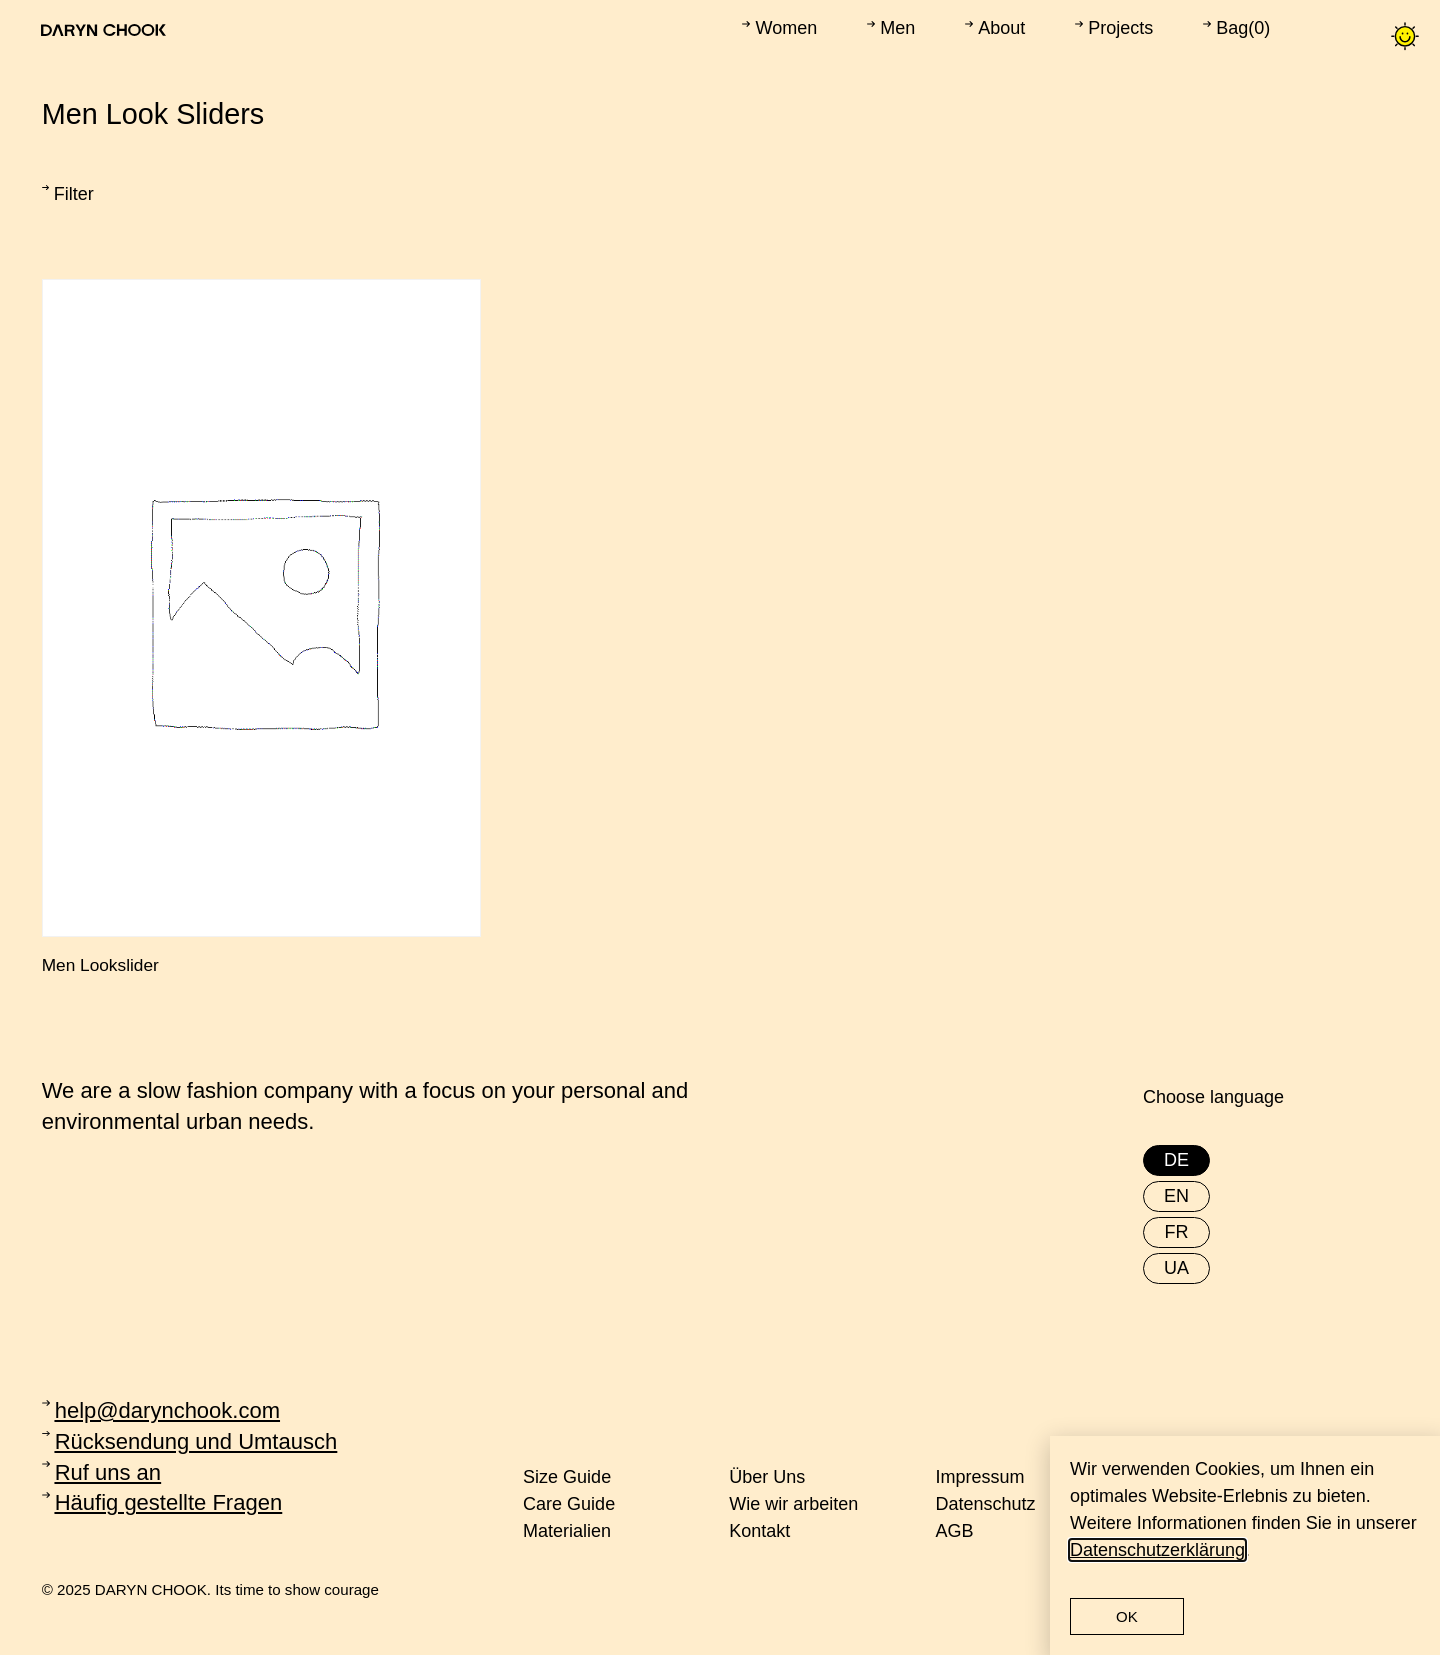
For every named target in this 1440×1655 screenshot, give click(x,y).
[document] (720, 827)
